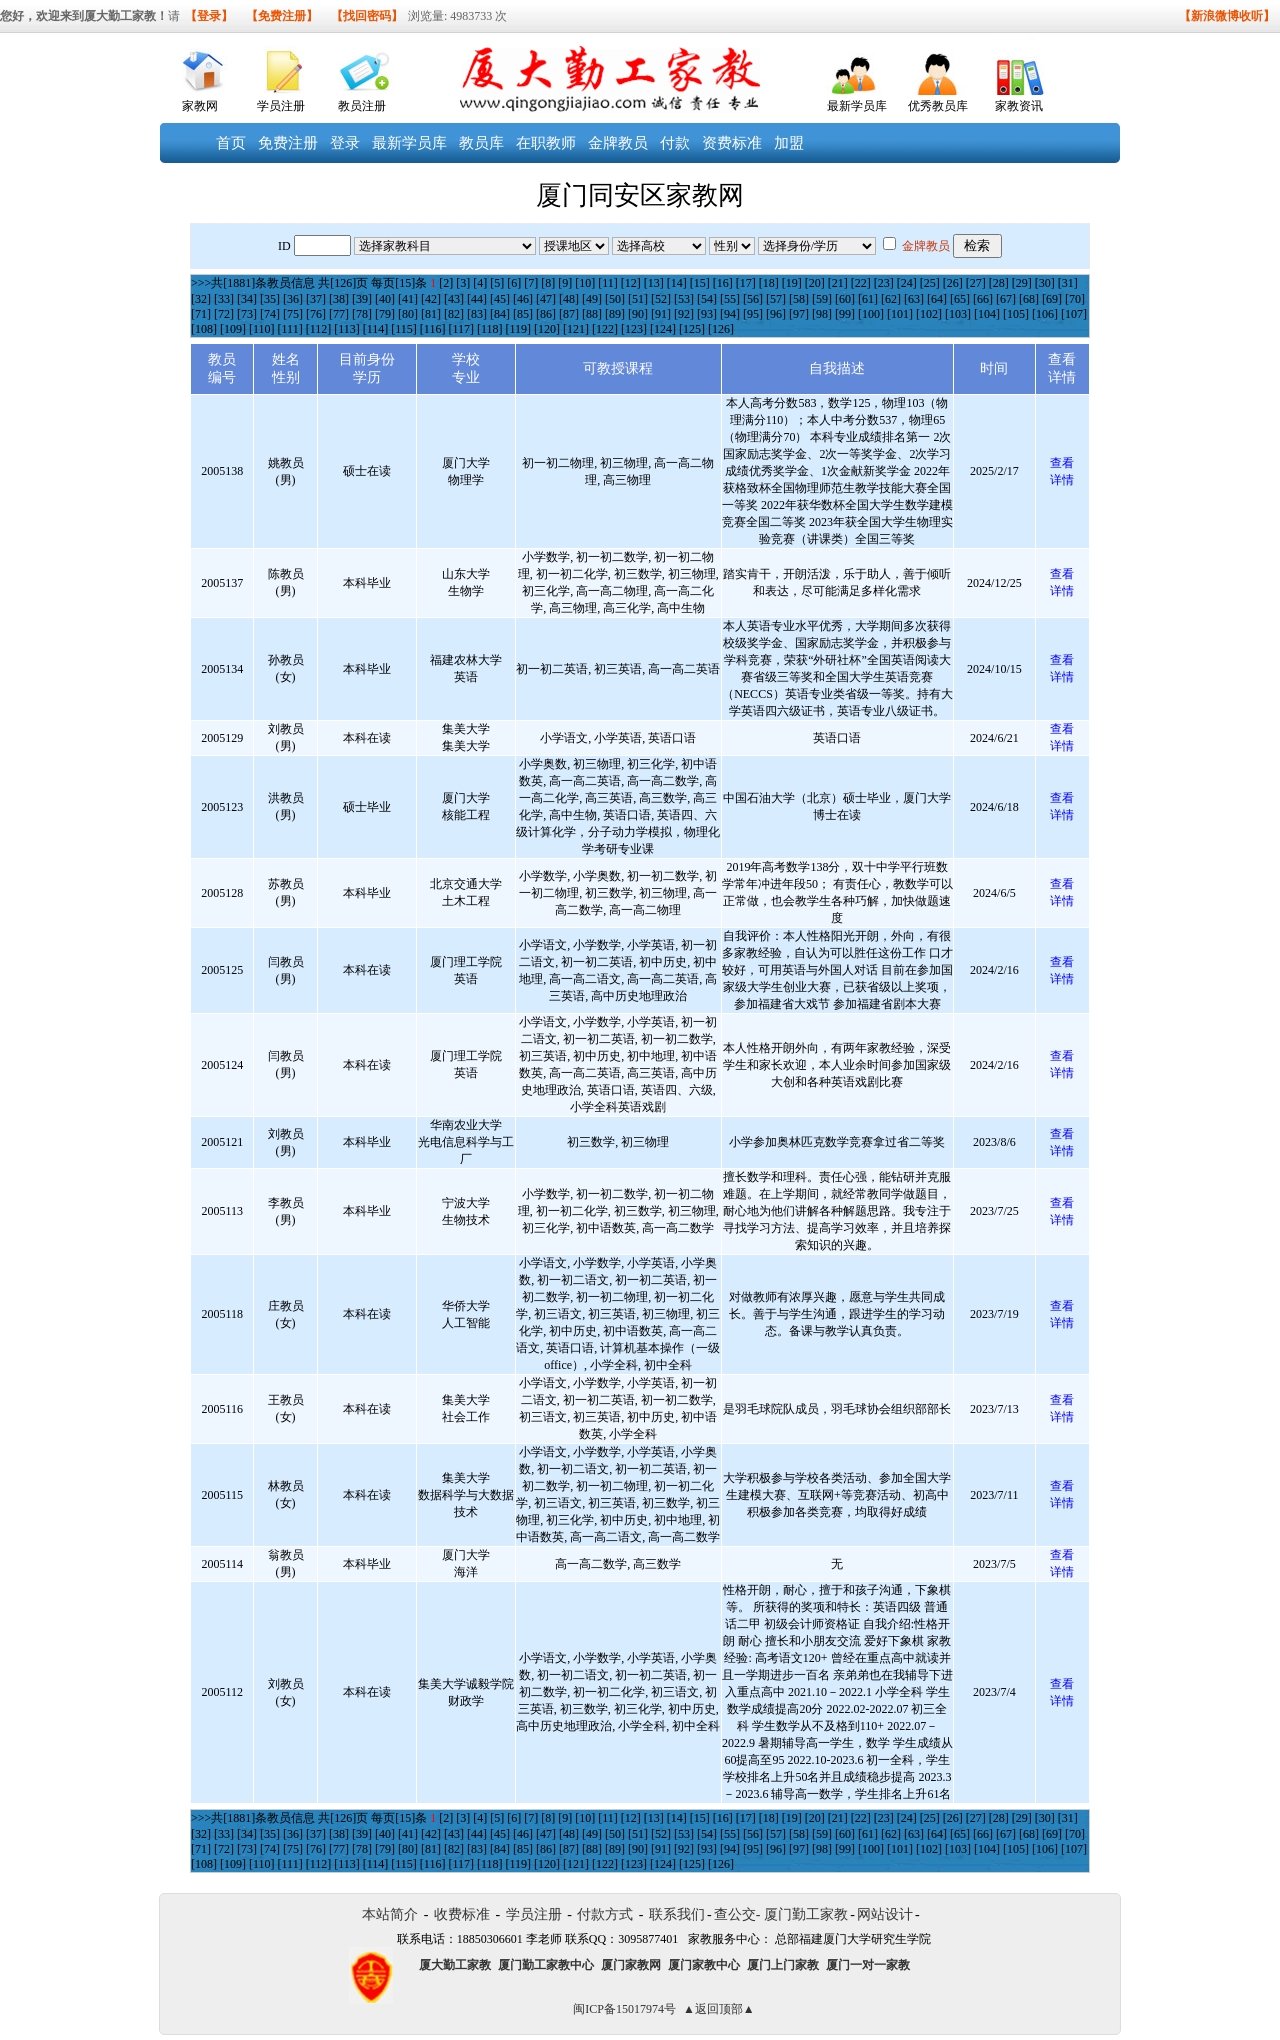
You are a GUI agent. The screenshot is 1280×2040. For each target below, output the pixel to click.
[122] (605, 329)
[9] (565, 283)
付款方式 (605, 1914)
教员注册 (362, 106)
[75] (293, 314)
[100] (871, 314)
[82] (454, 314)
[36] (293, 299)
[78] (362, 314)
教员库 (481, 143)
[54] (707, 299)
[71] (201, 314)
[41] (408, 299)
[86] (546, 314)
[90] (638, 314)
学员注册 (281, 106)
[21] (838, 283)
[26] (953, 283)
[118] (490, 329)
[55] (730, 299)
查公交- (737, 1914)
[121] (576, 329)
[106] (1045, 314)
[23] (884, 283)
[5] (497, 283)
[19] (792, 283)
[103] (958, 314)
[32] (201, 299)
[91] (661, 314)
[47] (546, 299)
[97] (799, 314)
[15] (700, 283)
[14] (677, 283)
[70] (1075, 299)
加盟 (789, 143)
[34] (247, 299)
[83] (477, 314)
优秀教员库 (938, 106)
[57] (776, 299)
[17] (746, 283)
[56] (753, 299)
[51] (638, 299)
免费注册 (288, 143)
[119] (518, 329)
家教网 (200, 106)
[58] (799, 299)
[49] (592, 299)
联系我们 (677, 1914)
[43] (454, 299)
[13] (654, 283)
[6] (514, 283)
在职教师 (546, 143)
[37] (316, 299)
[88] (592, 314)
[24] (907, 283)
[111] (290, 329)
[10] (585, 283)
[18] (769, 283)
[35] (270, 299)
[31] (1068, 283)
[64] (937, 299)
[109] (233, 329)
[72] (224, 314)
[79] (385, 314)
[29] (1022, 283)
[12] (631, 283)
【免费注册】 (282, 16)
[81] (431, 314)
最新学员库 (857, 106)
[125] (692, 329)
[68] (1029, 299)
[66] (983, 299)
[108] (204, 329)
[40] (385, 299)
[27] (976, 283)
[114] (376, 329)
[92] (684, 314)
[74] (270, 314)
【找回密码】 (367, 16)
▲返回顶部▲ (719, 2009)
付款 (675, 143)
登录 (345, 143)
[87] (569, 314)
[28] (999, 283)
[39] (362, 299)
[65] (960, 299)
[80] (408, 314)
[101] (900, 314)
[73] (247, 314)
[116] (433, 329)
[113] (347, 329)
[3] (463, 283)
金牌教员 (618, 143)
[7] (531, 283)
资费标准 (732, 143)
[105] (1016, 314)
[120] (547, 329)
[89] (615, 314)
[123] (634, 329)
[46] (523, 299)
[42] (431, 299)
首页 (231, 143)
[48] (569, 299)
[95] (753, 314)
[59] (822, 299)
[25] (930, 283)
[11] (608, 283)
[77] (339, 314)
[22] (861, 283)
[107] (1074, 314)
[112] (319, 329)
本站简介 (390, 1914)
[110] (262, 329)
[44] (477, 299)
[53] (684, 299)
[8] (548, 283)
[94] (730, 314)
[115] (404, 329)
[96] (776, 314)
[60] (845, 299)
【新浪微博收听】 (1227, 16)
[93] (707, 314)
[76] (316, 314)
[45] (500, 299)
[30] (1045, 283)
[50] (615, 299)
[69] (1052, 299)
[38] (339, 299)
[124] (663, 329)
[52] (661, 299)
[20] (815, 283)
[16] (723, 283)
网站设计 (885, 1914)
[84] (500, 314)
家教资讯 (1019, 106)
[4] (480, 283)
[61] (868, 299)
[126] (721, 329)
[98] (822, 314)
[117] (461, 329)
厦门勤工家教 (806, 1914)
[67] (1006, 299)
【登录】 (209, 16)
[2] (446, 283)
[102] (929, 314)
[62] (891, 299)
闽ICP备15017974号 (624, 2009)
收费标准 (462, 1914)
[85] (523, 314)
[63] (914, 299)
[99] (845, 314)
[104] (987, 314)
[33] (224, 299)
